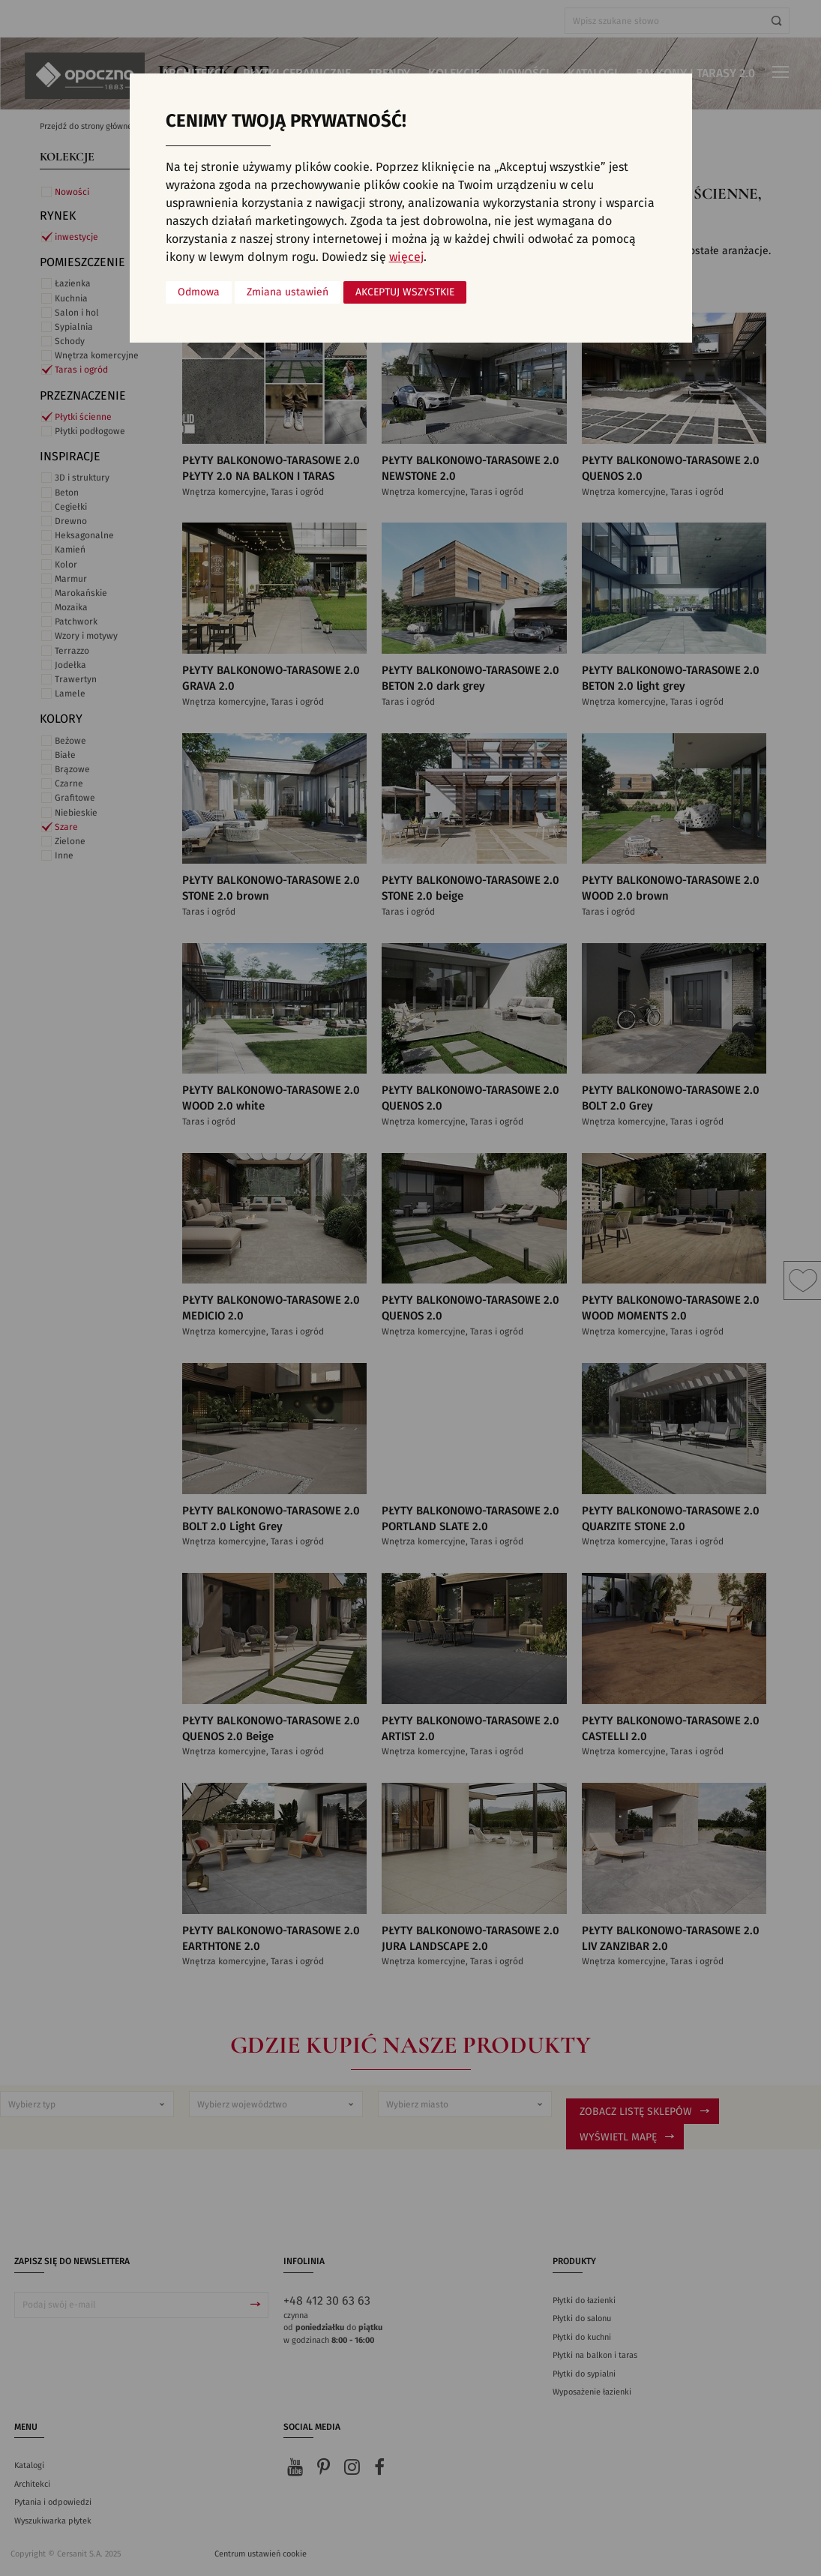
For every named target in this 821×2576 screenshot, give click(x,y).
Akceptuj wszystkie (404, 292)
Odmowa (199, 292)
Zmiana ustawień (287, 292)
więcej (406, 257)
